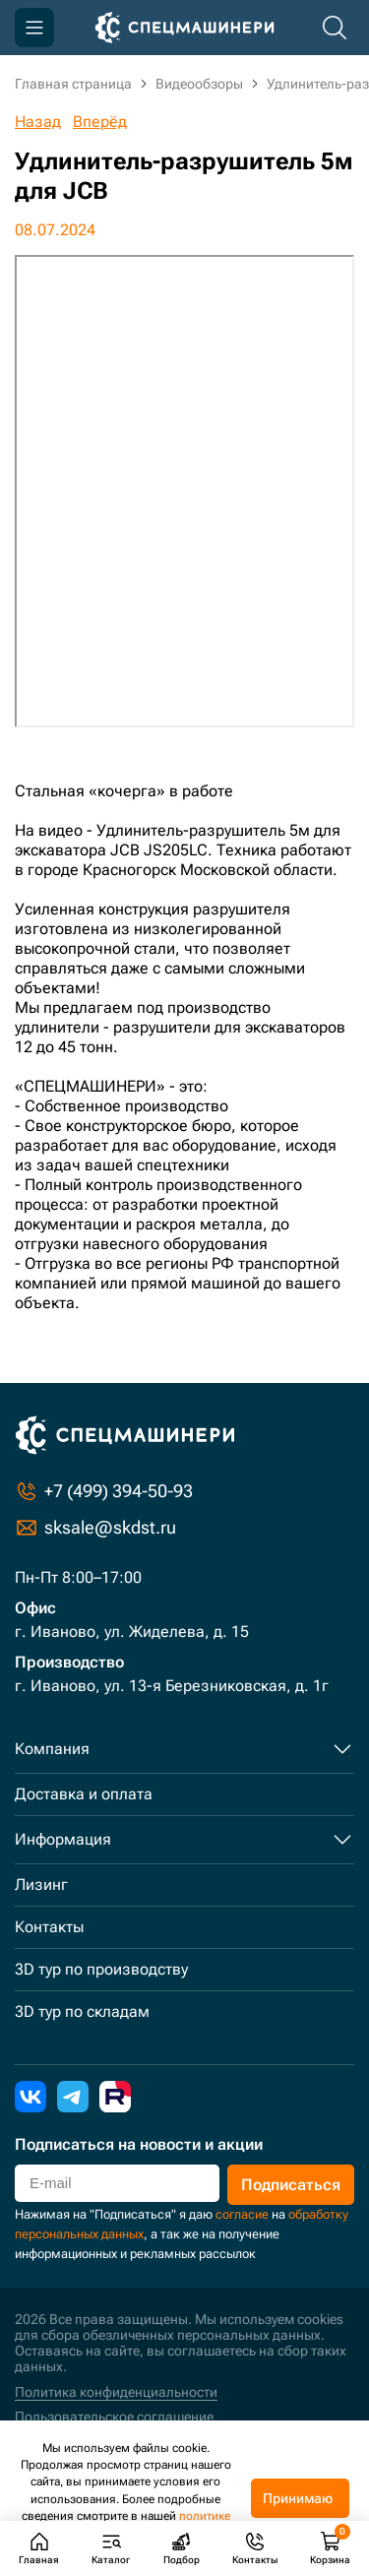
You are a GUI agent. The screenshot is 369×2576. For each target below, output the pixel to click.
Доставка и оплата (84, 1794)
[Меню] (34, 27)
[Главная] (184, 27)
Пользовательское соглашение (114, 2416)
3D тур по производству (101, 1969)
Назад (38, 121)
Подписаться (290, 2184)
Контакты (49, 1926)
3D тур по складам (82, 2011)
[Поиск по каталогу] (334, 27)
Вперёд (100, 121)
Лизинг (41, 1884)
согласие (242, 2214)
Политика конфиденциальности (116, 2392)
